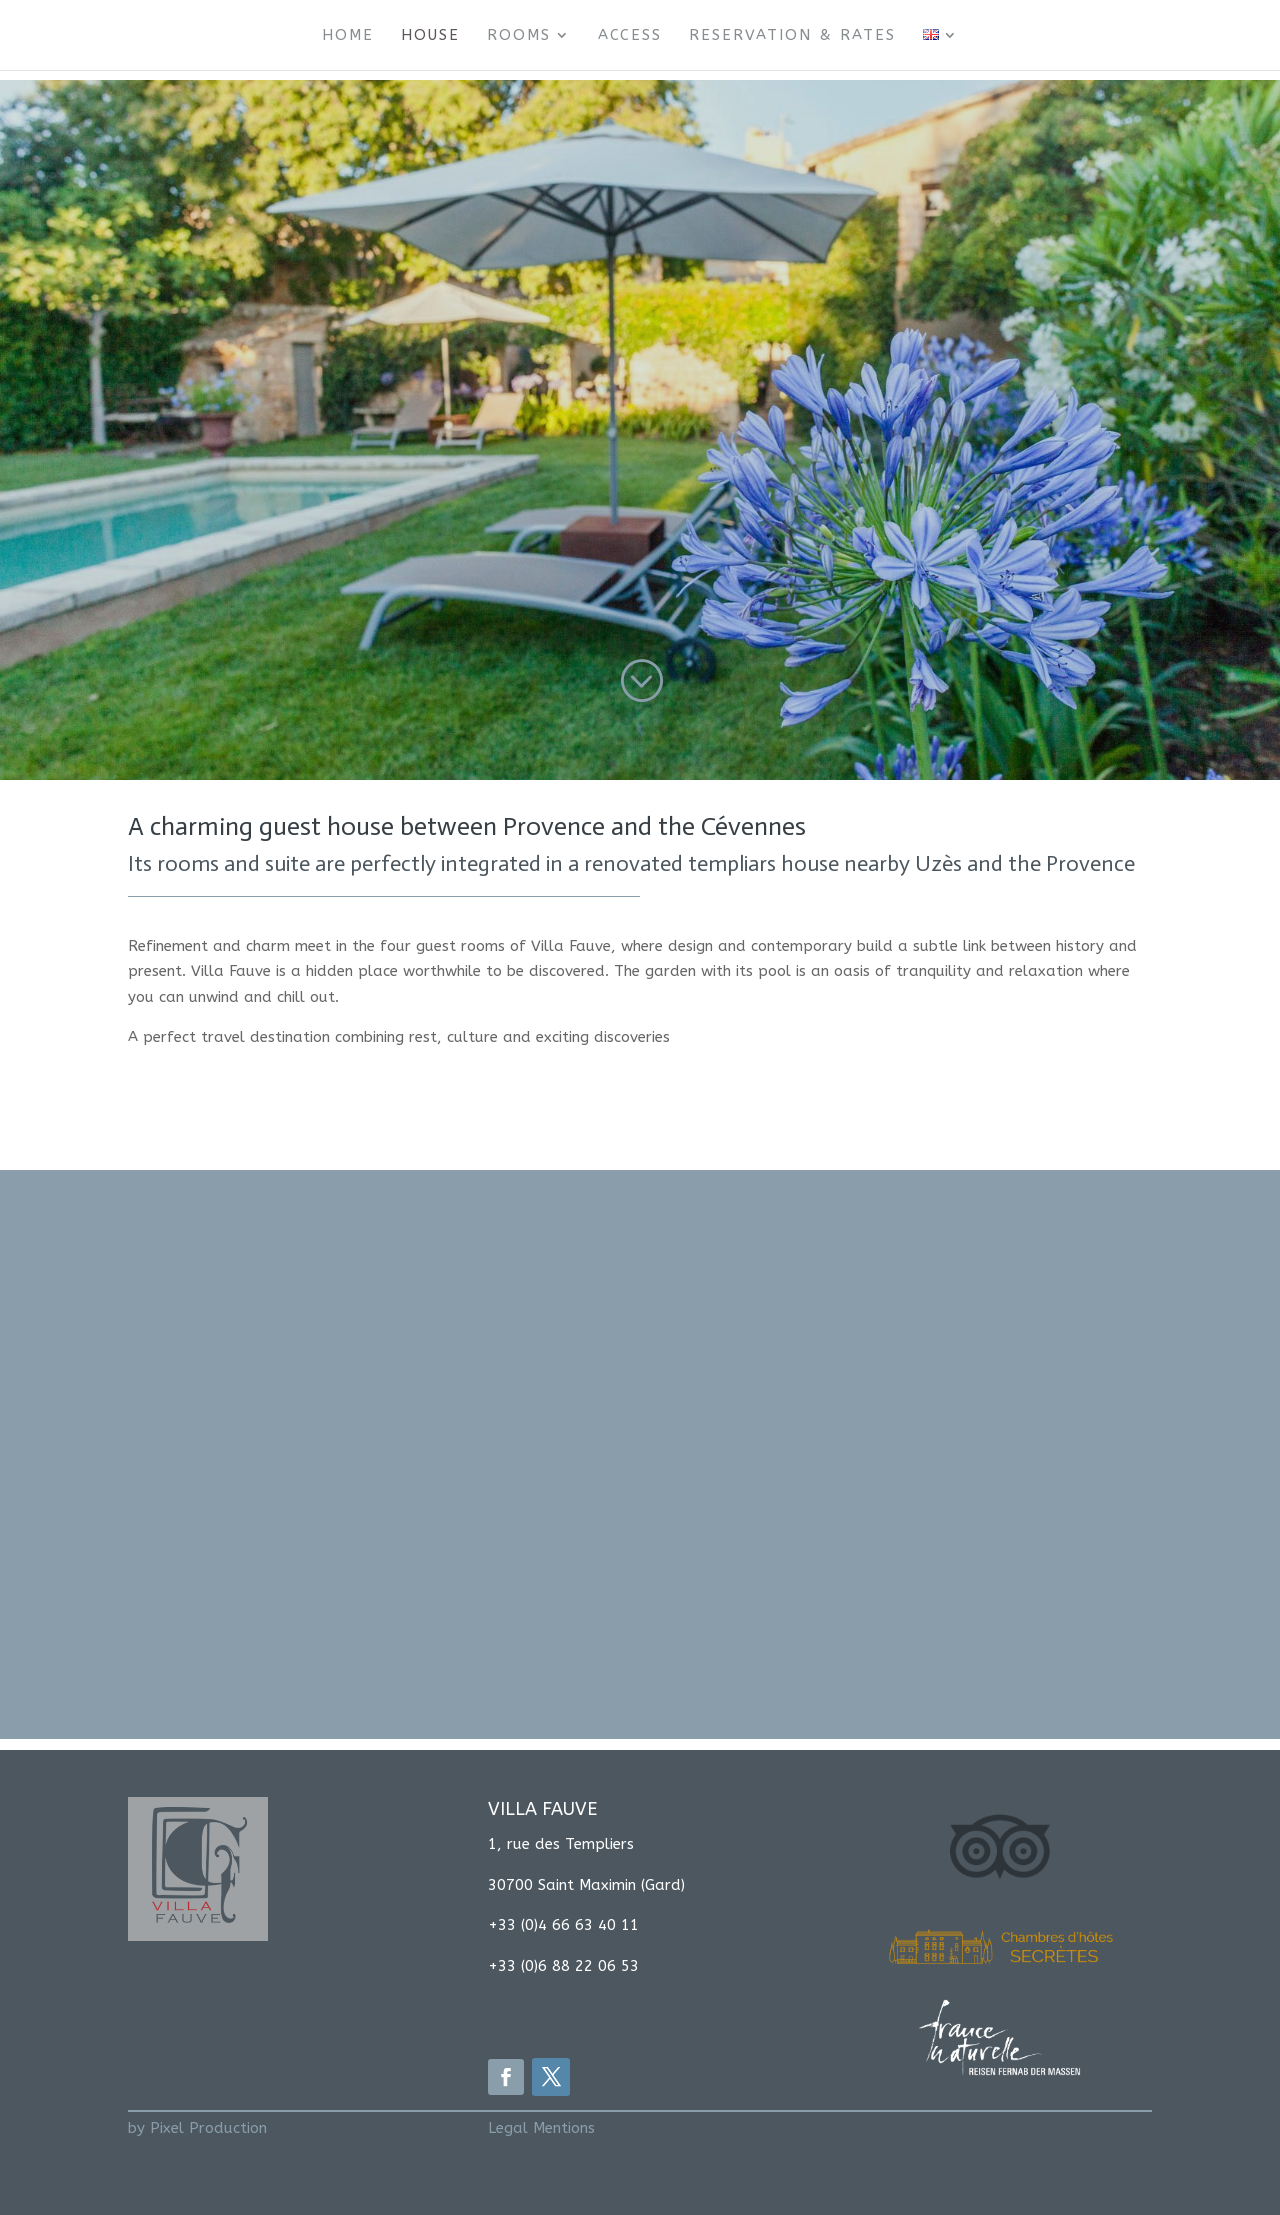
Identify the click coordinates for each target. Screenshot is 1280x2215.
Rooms (519, 36)
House (430, 36)
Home (348, 36)
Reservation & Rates (792, 36)
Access (630, 36)
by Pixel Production (197, 2128)
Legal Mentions (541, 2128)
